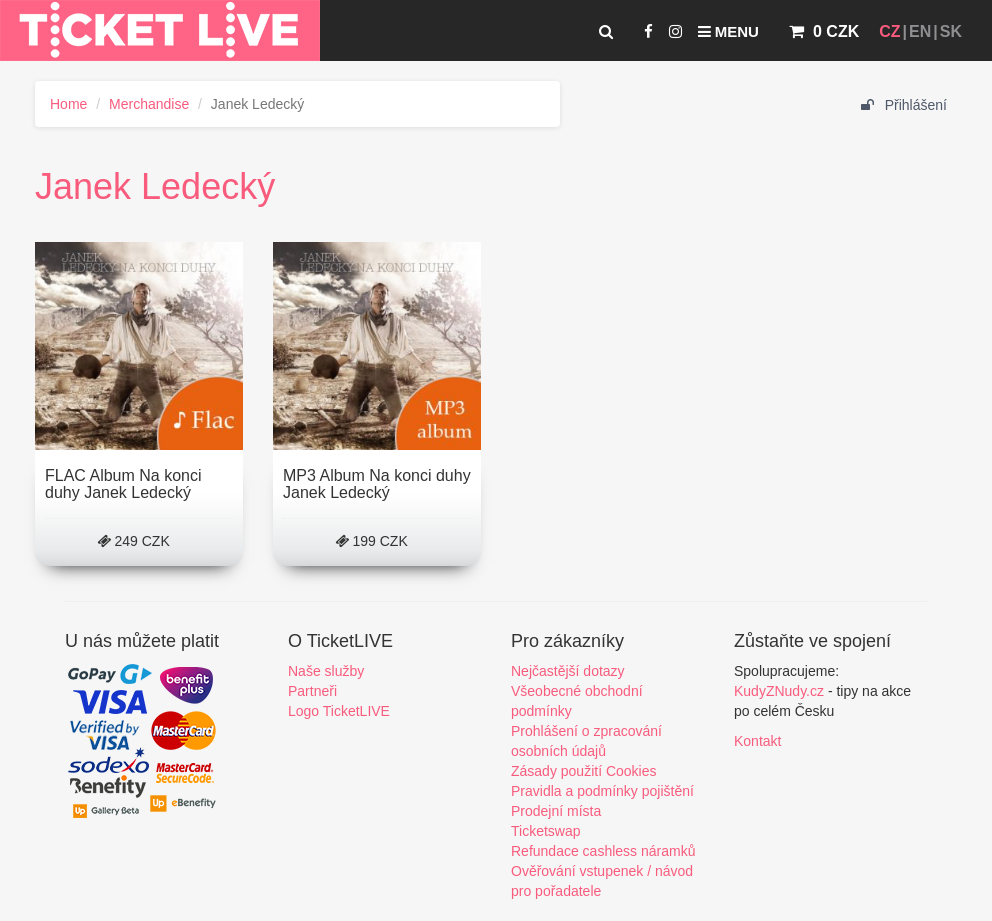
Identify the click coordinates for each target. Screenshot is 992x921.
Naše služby (326, 671)
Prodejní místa (556, 811)
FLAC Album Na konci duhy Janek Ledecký (123, 484)
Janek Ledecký (155, 186)
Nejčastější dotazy (568, 671)
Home (68, 104)
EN (920, 31)
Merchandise (149, 104)
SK (951, 31)
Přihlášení (904, 105)
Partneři (312, 691)
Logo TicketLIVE (339, 711)
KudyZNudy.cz (779, 691)
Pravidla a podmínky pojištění (602, 791)
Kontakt (757, 741)
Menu (728, 31)
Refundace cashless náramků (603, 851)
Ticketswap (546, 831)
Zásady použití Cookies (584, 771)
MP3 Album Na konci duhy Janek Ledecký (377, 484)
